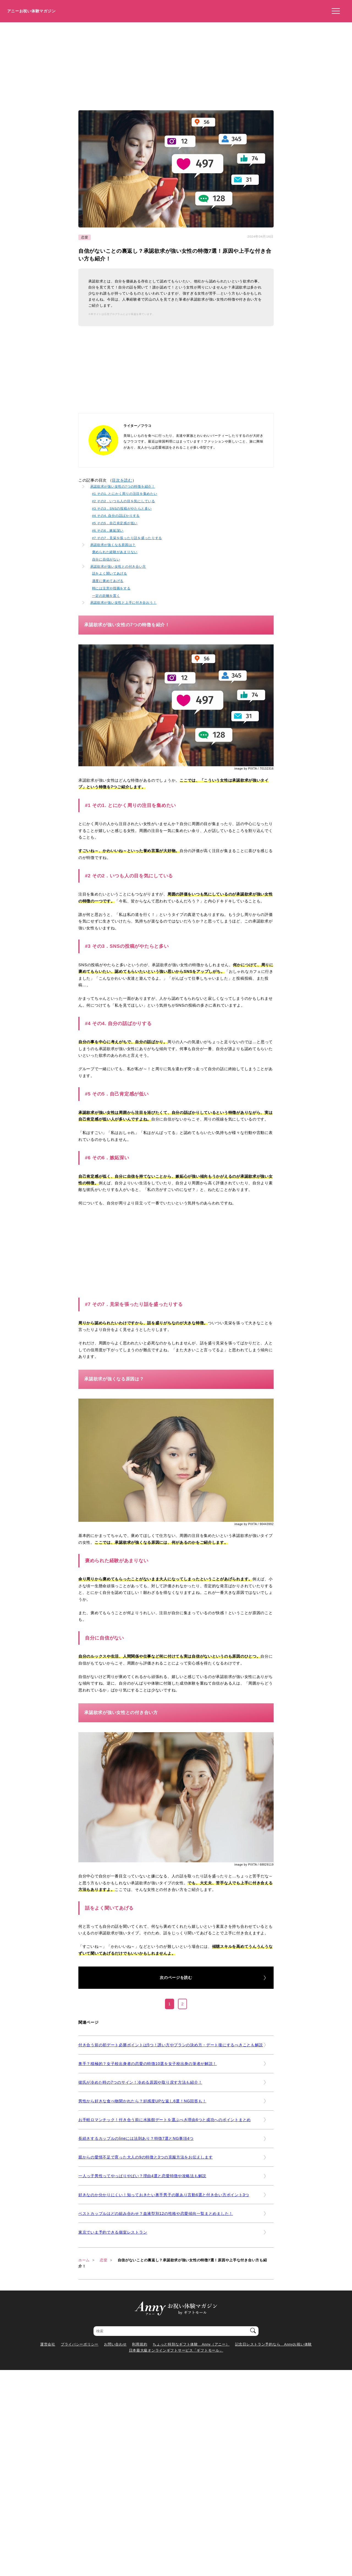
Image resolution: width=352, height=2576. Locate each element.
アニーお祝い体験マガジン (31, 11)
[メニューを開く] (334, 11)
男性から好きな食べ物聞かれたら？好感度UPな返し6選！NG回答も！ (142, 2101)
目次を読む (122, 480)
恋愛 (84, 237)
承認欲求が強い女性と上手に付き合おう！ (123, 602)
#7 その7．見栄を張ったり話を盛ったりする (127, 538)
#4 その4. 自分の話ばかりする (116, 515)
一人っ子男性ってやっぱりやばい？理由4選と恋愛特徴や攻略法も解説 (142, 2176)
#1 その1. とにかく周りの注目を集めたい (124, 493)
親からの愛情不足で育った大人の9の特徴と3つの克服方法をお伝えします (145, 2157)
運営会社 (47, 2344)
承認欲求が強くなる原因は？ (113, 544)
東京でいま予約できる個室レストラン (112, 2232)
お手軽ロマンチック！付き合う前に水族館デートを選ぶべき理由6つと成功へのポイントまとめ (164, 2120)
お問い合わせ (115, 2344)
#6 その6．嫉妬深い (108, 530)
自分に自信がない (106, 559)
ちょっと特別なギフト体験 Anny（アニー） (191, 2344)
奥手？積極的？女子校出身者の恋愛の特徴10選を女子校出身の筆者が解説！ (147, 2063)
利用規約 (139, 2344)
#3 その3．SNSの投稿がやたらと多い (122, 508)
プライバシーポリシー (79, 2344)
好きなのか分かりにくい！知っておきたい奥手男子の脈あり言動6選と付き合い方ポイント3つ (163, 2195)
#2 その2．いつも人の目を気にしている (123, 501)
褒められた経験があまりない (115, 552)
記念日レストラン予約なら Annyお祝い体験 (273, 2344)
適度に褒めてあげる (107, 581)
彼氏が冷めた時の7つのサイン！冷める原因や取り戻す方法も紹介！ (140, 2082)
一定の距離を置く (106, 595)
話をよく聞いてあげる (109, 573)
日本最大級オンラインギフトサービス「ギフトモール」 (176, 2350)
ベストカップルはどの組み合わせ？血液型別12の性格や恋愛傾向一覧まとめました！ (155, 2213)
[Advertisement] (176, 63)
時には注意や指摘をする (111, 588)
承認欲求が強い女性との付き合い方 (118, 566)
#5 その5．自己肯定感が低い (115, 523)
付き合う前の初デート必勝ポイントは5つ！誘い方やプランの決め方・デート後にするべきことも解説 (170, 2045)
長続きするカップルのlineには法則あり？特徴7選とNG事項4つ (136, 2138)
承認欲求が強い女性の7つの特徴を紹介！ (122, 486)
